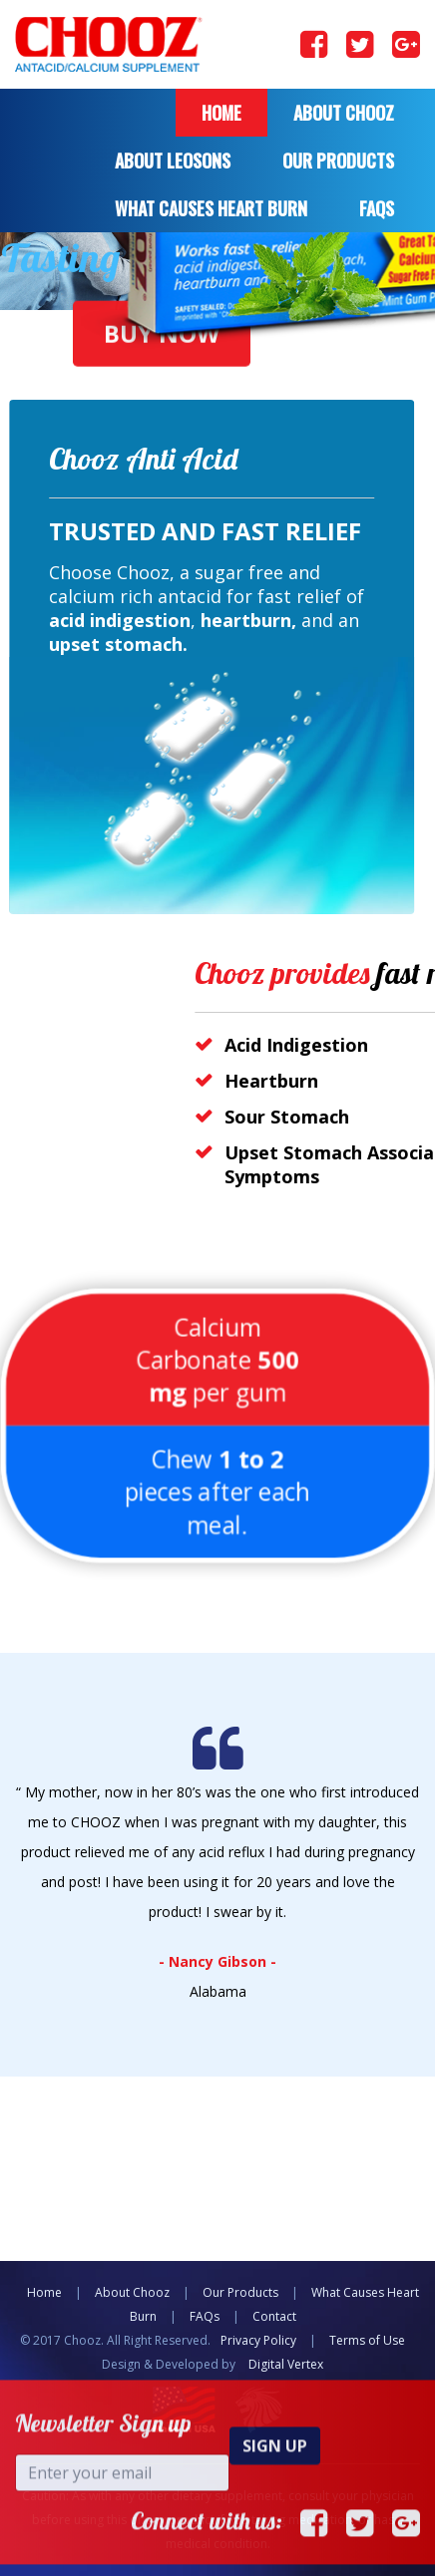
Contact (274, 2316)
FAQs (204, 2316)
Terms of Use (367, 2340)
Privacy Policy (258, 2340)
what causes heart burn (211, 208)
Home (221, 113)
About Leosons (172, 160)
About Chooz (343, 113)
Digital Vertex (285, 2364)
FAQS (376, 208)
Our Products (338, 160)
